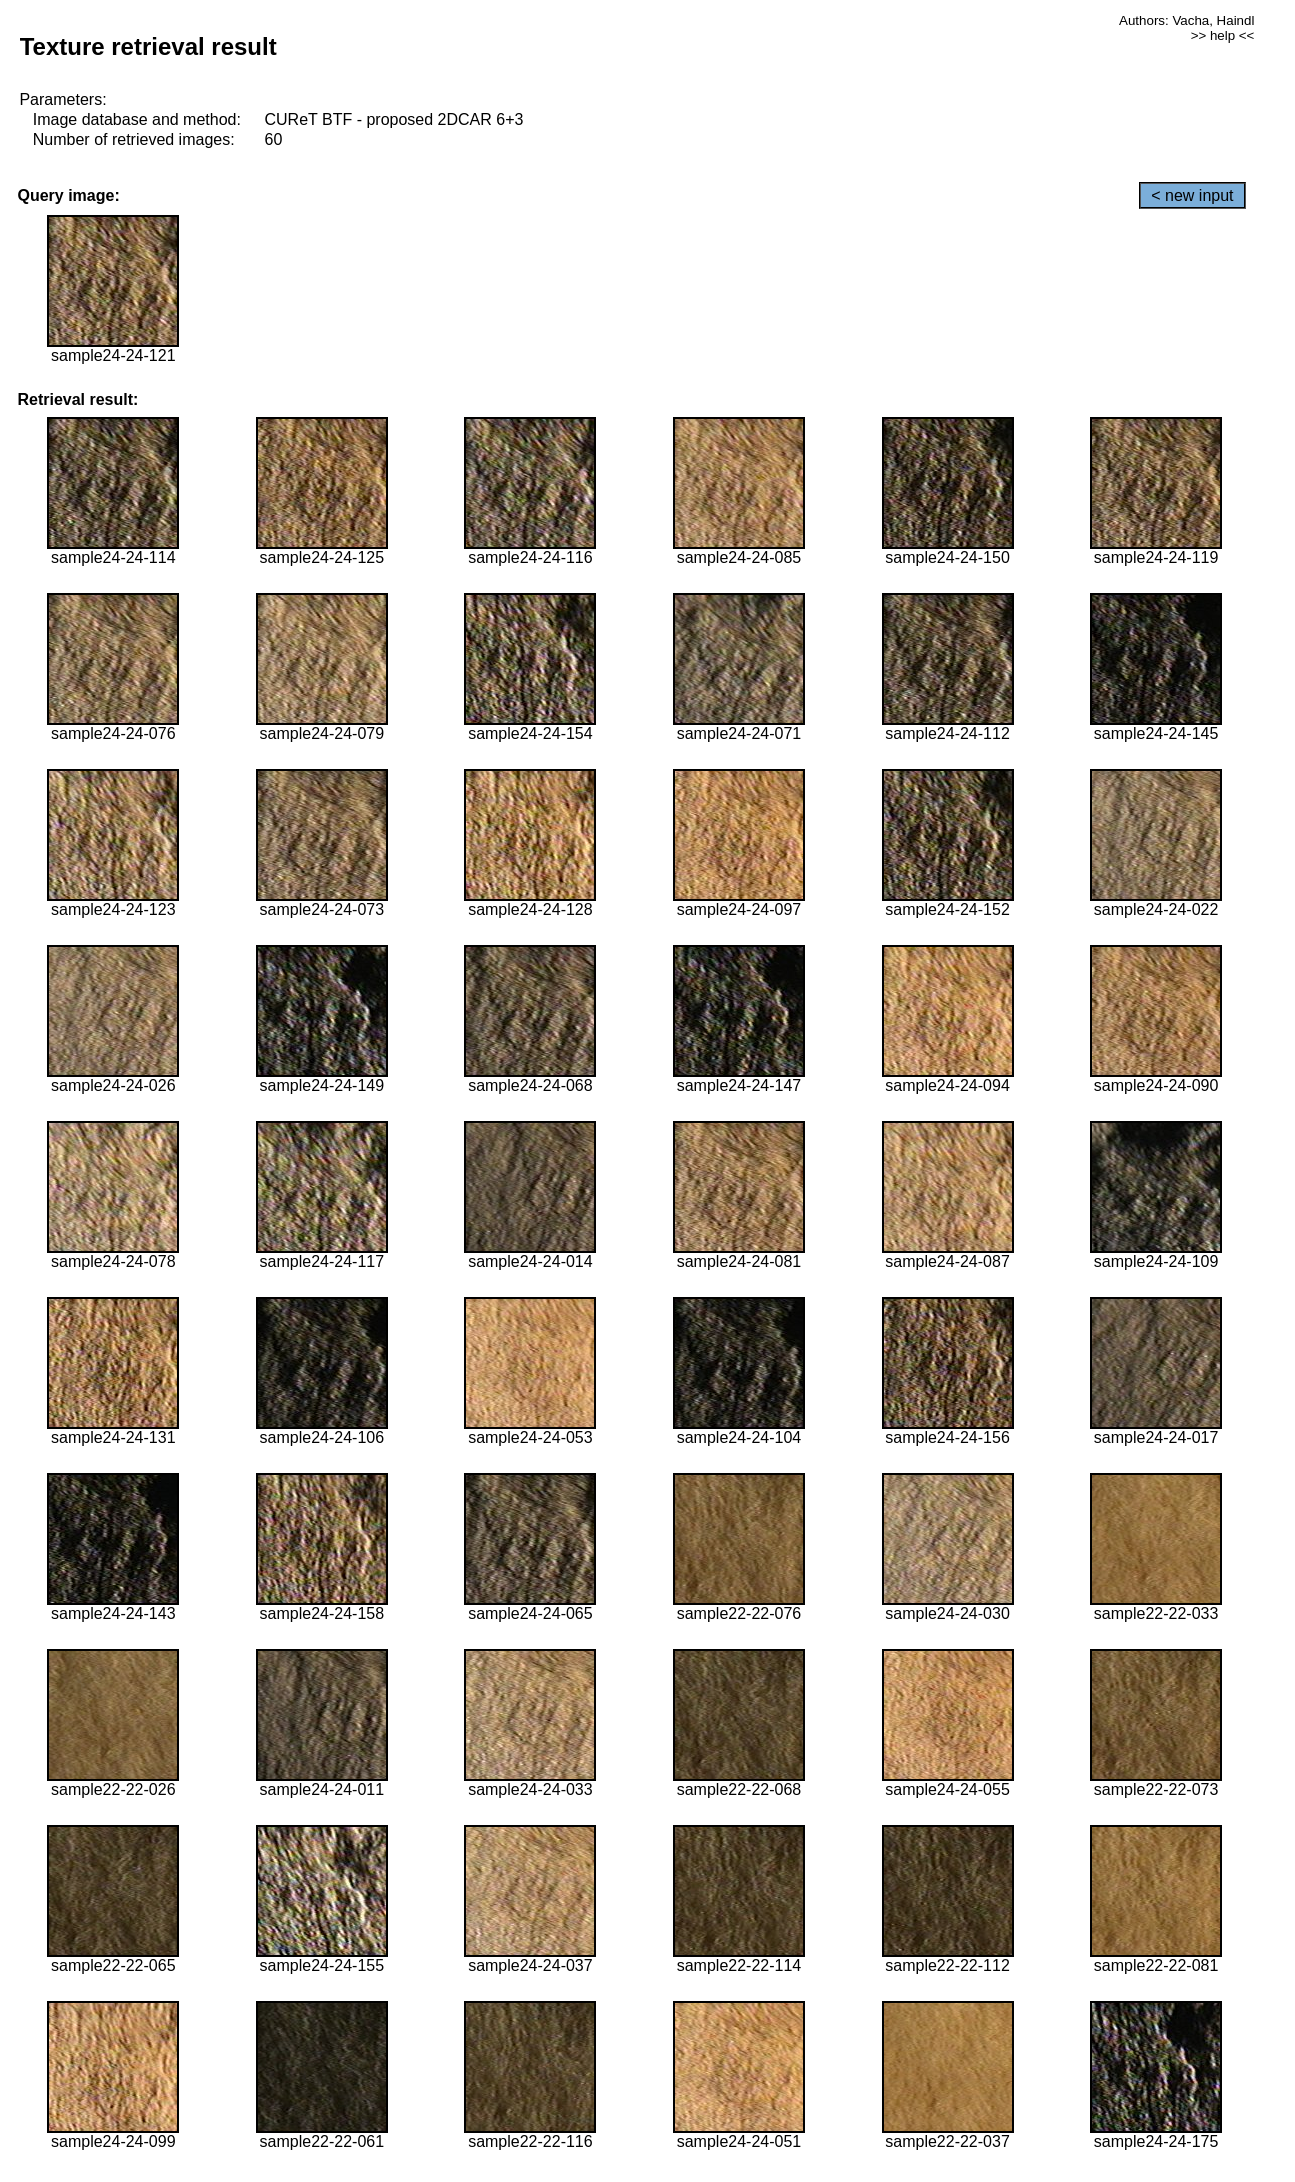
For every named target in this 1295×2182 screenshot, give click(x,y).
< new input (1192, 195)
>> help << (1223, 35)
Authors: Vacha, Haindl (1186, 20)
